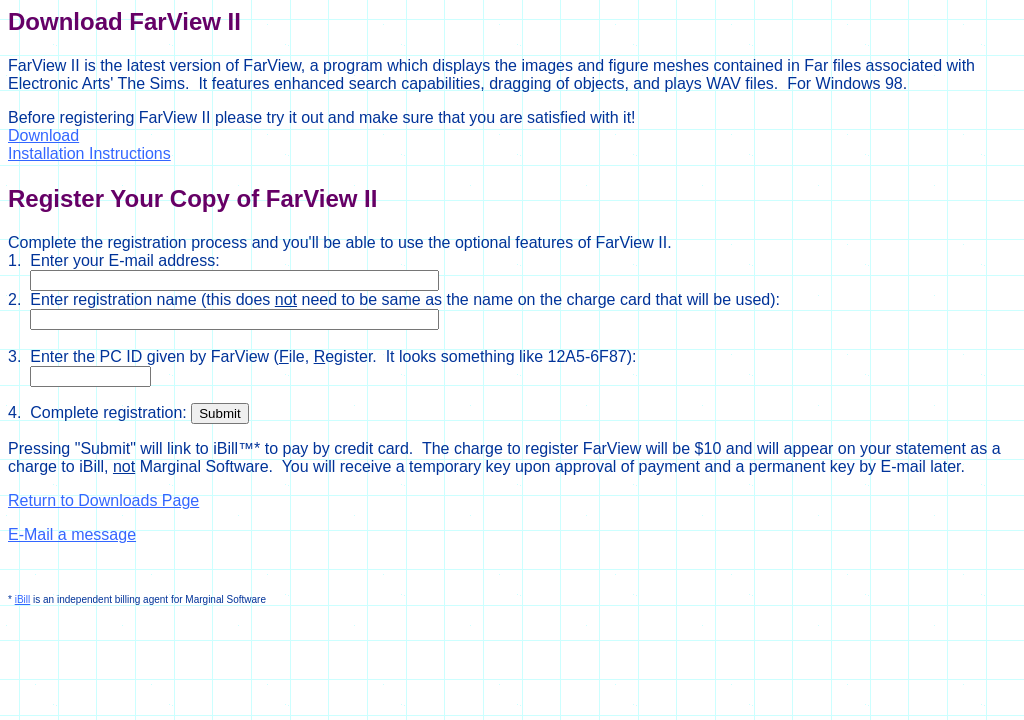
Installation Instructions (89, 153)
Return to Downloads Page (103, 500)
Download (43, 135)
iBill (23, 599)
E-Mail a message (72, 534)
